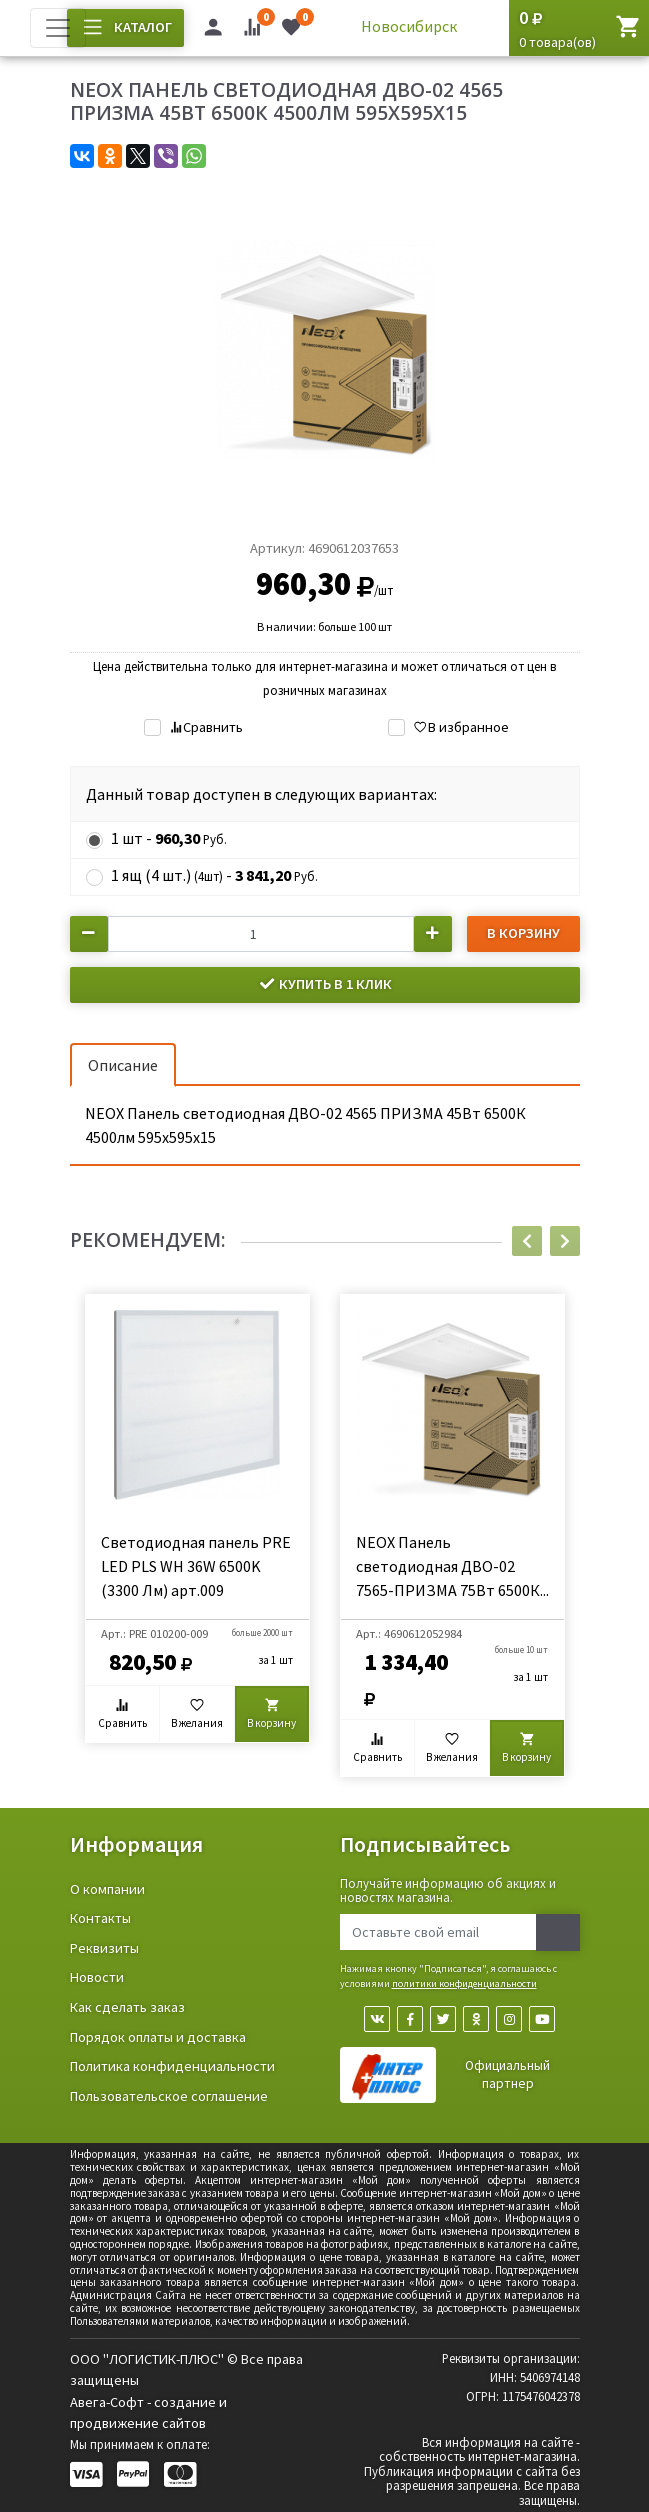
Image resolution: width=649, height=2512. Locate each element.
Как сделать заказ (127, 2007)
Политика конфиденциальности (172, 2066)
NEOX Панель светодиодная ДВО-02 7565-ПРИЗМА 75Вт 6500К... (452, 1566)
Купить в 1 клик (325, 984)
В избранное (460, 727)
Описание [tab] (123, 1065)
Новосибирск (409, 26)
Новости (97, 1977)
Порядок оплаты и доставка (158, 2037)
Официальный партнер (507, 2074)
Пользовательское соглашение (169, 2096)
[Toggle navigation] (58, 28)
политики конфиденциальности (464, 1983)
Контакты (100, 1918)
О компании (107, 1889)
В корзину (523, 933)
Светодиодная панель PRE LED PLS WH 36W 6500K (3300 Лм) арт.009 (196, 1566)
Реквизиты (104, 1948)
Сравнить (206, 727)
